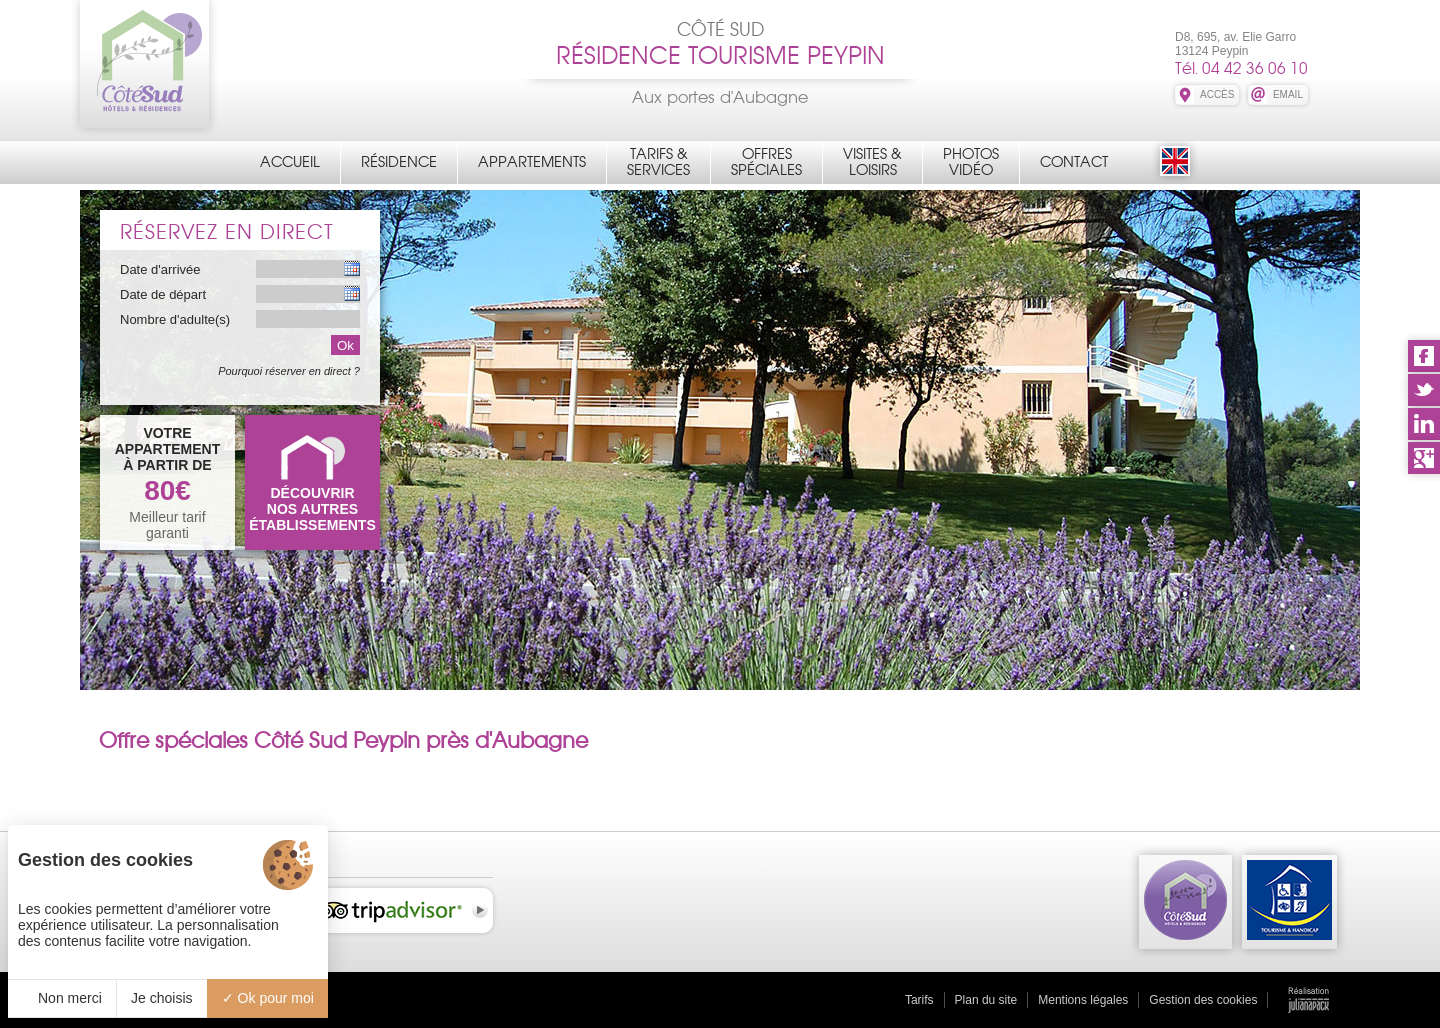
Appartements (532, 162)
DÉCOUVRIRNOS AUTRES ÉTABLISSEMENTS (312, 509)
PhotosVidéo (971, 162)
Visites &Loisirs (872, 162)
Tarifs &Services (658, 162)
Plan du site (986, 1000)
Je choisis (161, 998)
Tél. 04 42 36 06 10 (1241, 68)
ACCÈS (1217, 94)
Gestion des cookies (1203, 1000)
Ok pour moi (268, 998)
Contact (1074, 162)
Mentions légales (1083, 1000)
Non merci (62, 998)
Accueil (290, 162)
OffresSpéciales (766, 162)
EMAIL (1288, 94)
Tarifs (919, 1000)
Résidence (399, 162)
